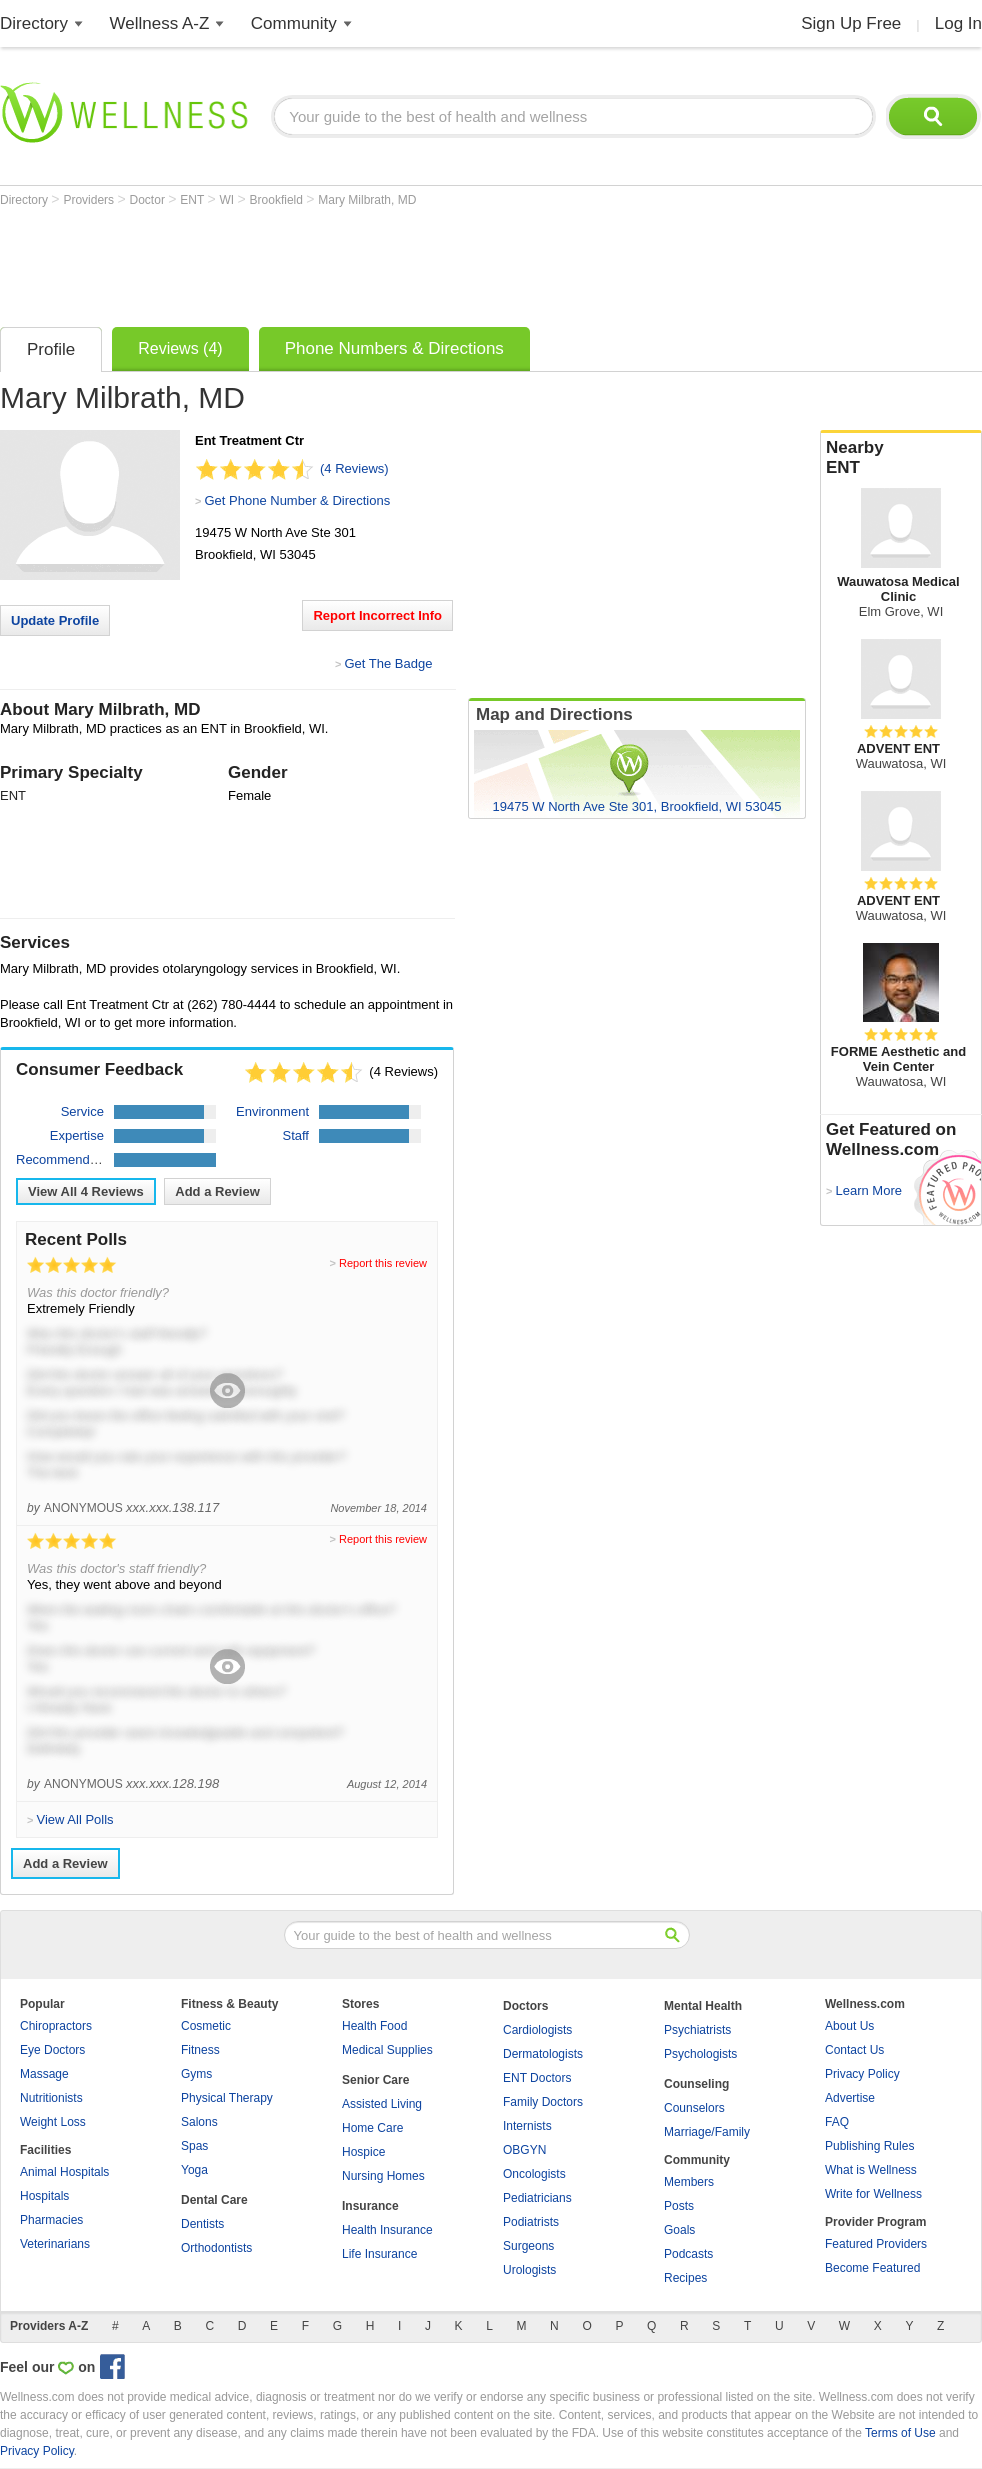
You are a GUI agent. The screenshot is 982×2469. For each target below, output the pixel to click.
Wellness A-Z (160, 23)
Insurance (370, 2206)
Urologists (529, 2270)
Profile (51, 349)
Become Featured (872, 2268)
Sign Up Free (851, 23)
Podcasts (688, 2254)
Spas (194, 2146)
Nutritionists (51, 2098)
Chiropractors (56, 2026)
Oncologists (534, 2174)
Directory (34, 23)
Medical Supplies (387, 2050)
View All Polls (74, 1819)
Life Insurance (379, 2254)
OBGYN (524, 2150)
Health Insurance (387, 2230)
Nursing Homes (383, 2176)
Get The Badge (388, 663)
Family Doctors (543, 2102)
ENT (193, 200)
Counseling (696, 2084)
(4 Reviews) (354, 468)
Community (294, 23)
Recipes (685, 2278)
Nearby (901, 458)
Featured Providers (876, 2244)
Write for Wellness (873, 2194)
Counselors (694, 2108)
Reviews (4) (180, 348)
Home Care (372, 2128)
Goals (679, 2230)
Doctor (149, 200)
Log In (958, 23)
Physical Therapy (227, 2098)
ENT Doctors (537, 2078)
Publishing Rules (869, 2146)
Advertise (850, 2098)
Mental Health (703, 2006)
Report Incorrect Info (377, 615)
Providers (90, 200)
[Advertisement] (364, 262)
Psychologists (700, 2054)
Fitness (200, 2050)
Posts (679, 2206)
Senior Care (375, 2080)
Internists (527, 2126)
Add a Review (217, 1191)
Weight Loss (53, 2122)
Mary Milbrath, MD (367, 200)
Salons (199, 2122)
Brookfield (278, 200)
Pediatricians (537, 2198)
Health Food (374, 2026)
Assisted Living (382, 2104)
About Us (849, 2026)
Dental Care (214, 2200)
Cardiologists (537, 2030)
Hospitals (44, 2196)
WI (229, 200)
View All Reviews (86, 1191)
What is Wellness (871, 2170)
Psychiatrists (697, 2030)
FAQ (837, 2122)
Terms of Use (900, 2433)
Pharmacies (51, 2220)
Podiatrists (531, 2222)
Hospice (363, 2152)
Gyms (196, 2074)
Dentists (202, 2224)
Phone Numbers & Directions (394, 348)
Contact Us (854, 2050)
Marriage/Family (707, 2132)
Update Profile (55, 620)
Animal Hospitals (64, 2172)
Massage (44, 2074)
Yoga (194, 2170)
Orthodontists (216, 2248)
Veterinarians (55, 2244)
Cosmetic (206, 2026)
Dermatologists (543, 2054)
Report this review (383, 1263)
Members (689, 2182)
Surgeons (528, 2246)
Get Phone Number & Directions (297, 500)
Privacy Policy (862, 2074)
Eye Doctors (52, 2050)
